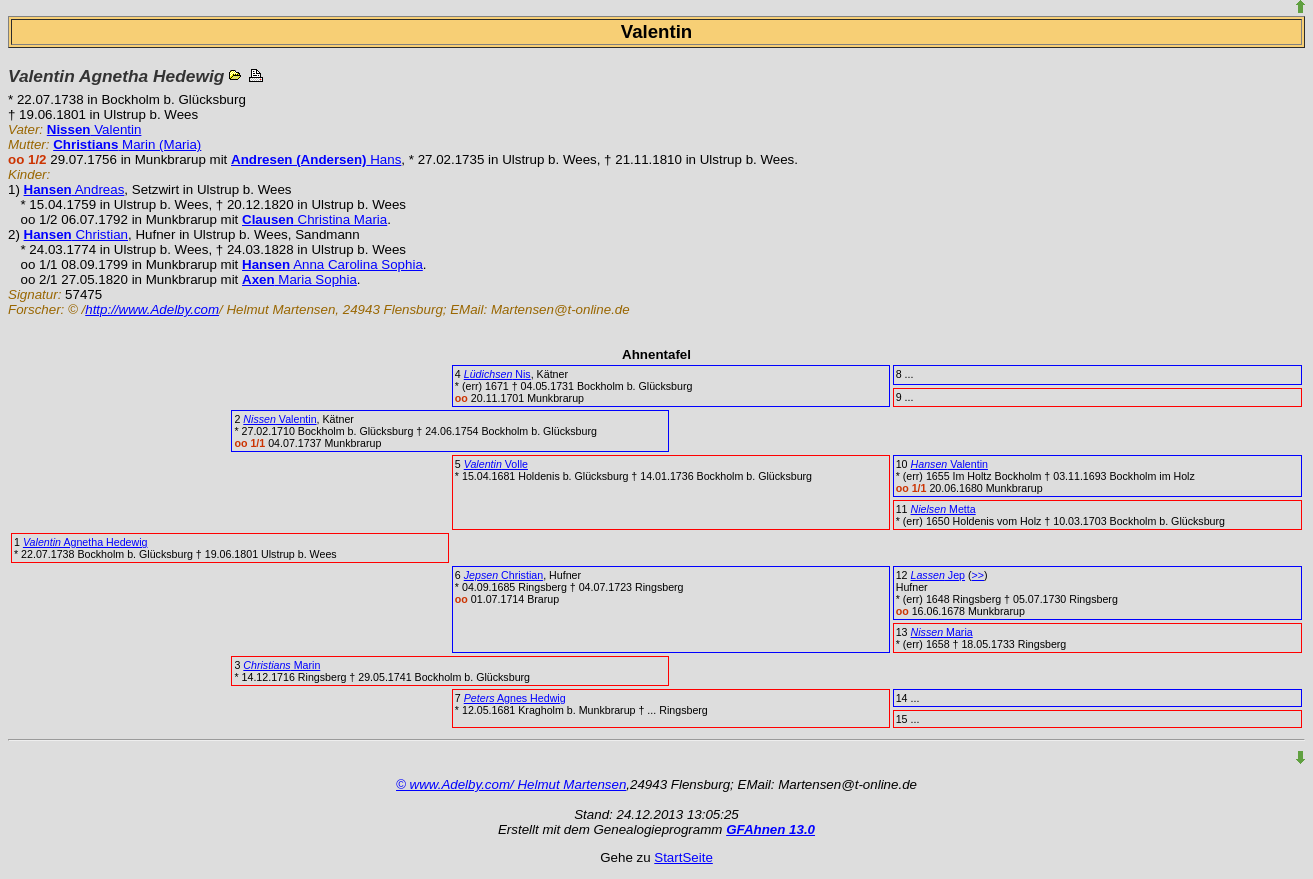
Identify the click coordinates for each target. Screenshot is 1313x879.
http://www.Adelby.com (152, 309)
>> (978, 575)
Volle (496, 464)
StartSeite (683, 857)
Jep (938, 575)
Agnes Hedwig (515, 698)
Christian (76, 234)
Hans (316, 159)
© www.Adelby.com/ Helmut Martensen (511, 784)
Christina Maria (314, 219)
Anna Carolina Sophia (332, 264)
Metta (943, 509)
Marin (281, 665)
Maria (942, 632)
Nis (497, 374)
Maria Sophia (299, 279)
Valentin (94, 129)
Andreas (74, 189)
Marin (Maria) (127, 144)
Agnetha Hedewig (85, 542)
